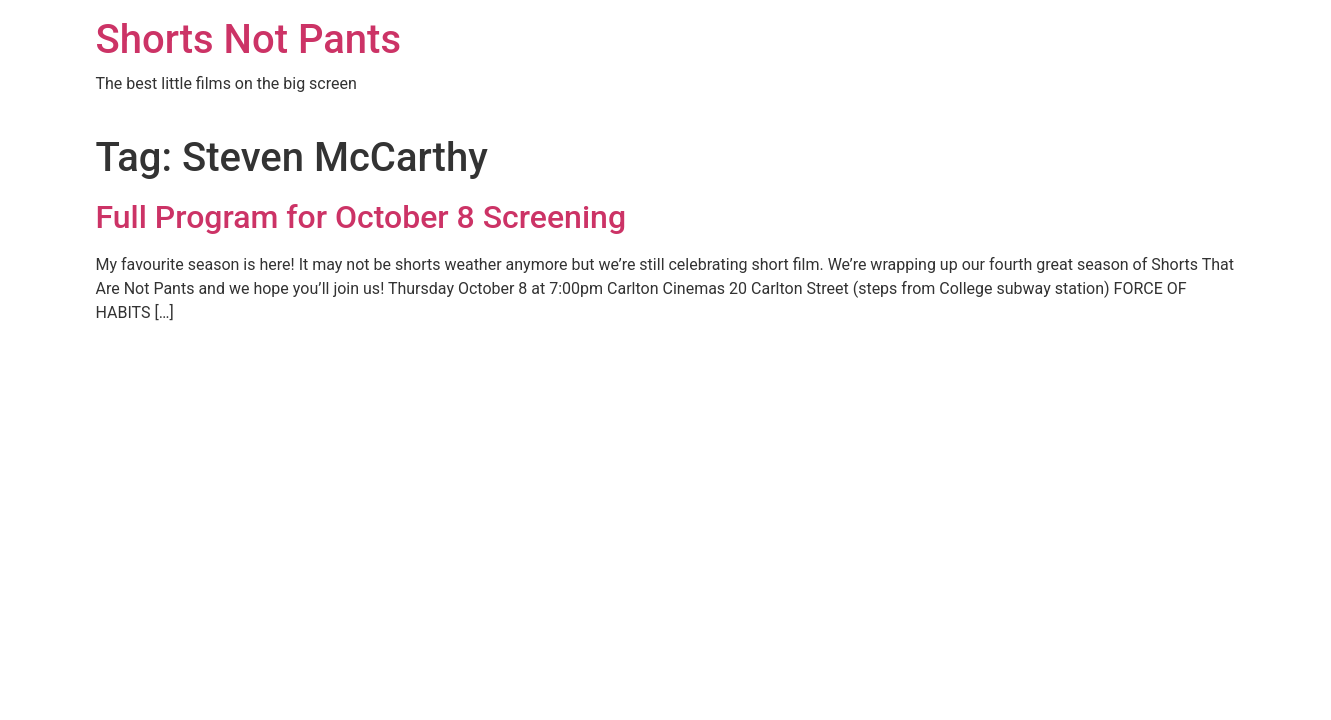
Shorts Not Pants (249, 39)
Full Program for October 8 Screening (361, 217)
